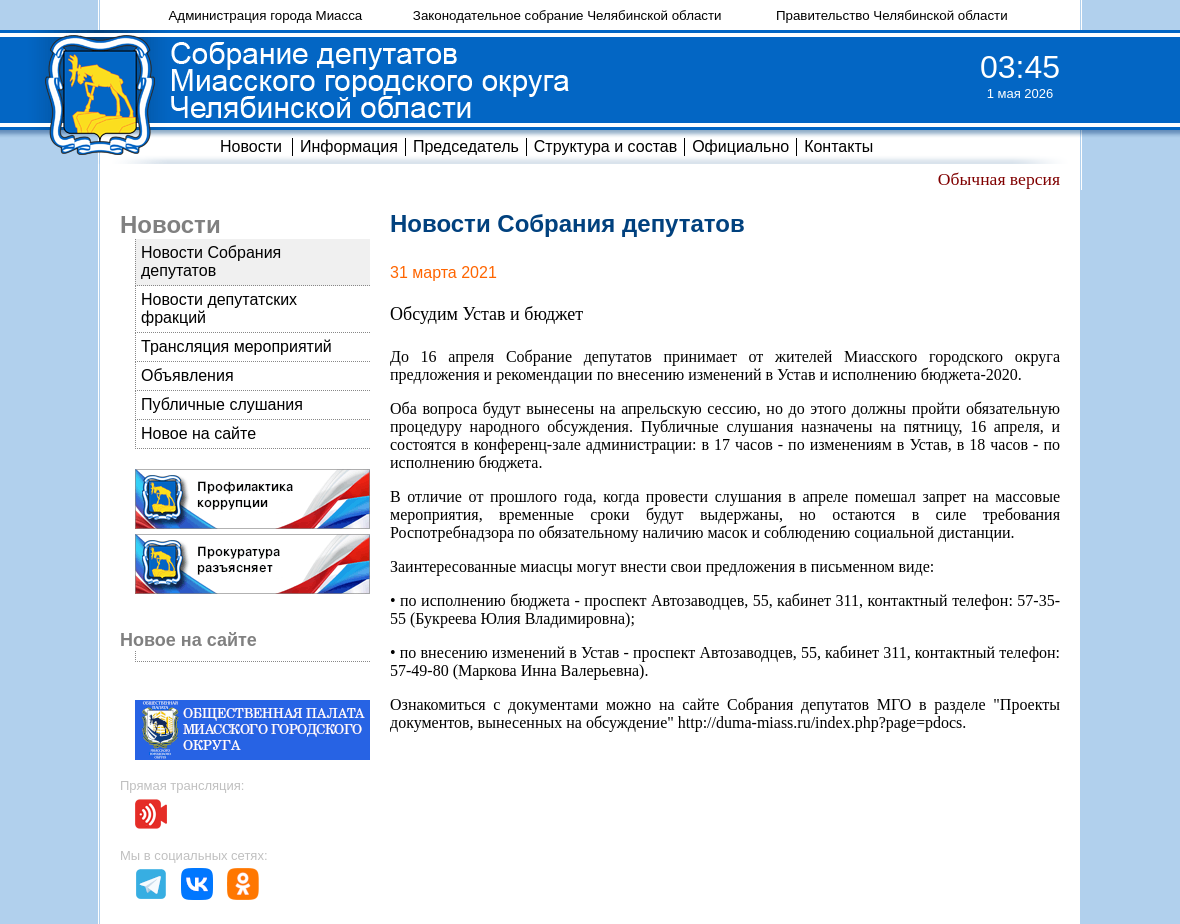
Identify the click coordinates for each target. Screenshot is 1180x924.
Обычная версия (999, 179)
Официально (740, 146)
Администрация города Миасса (265, 15)
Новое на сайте (198, 433)
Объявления (187, 375)
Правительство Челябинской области (892, 15)
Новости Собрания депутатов (211, 261)
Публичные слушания (222, 404)
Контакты (838, 146)
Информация (349, 146)
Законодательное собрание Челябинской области (567, 15)
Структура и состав (605, 146)
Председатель (466, 146)
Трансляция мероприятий (236, 346)
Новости (251, 146)
